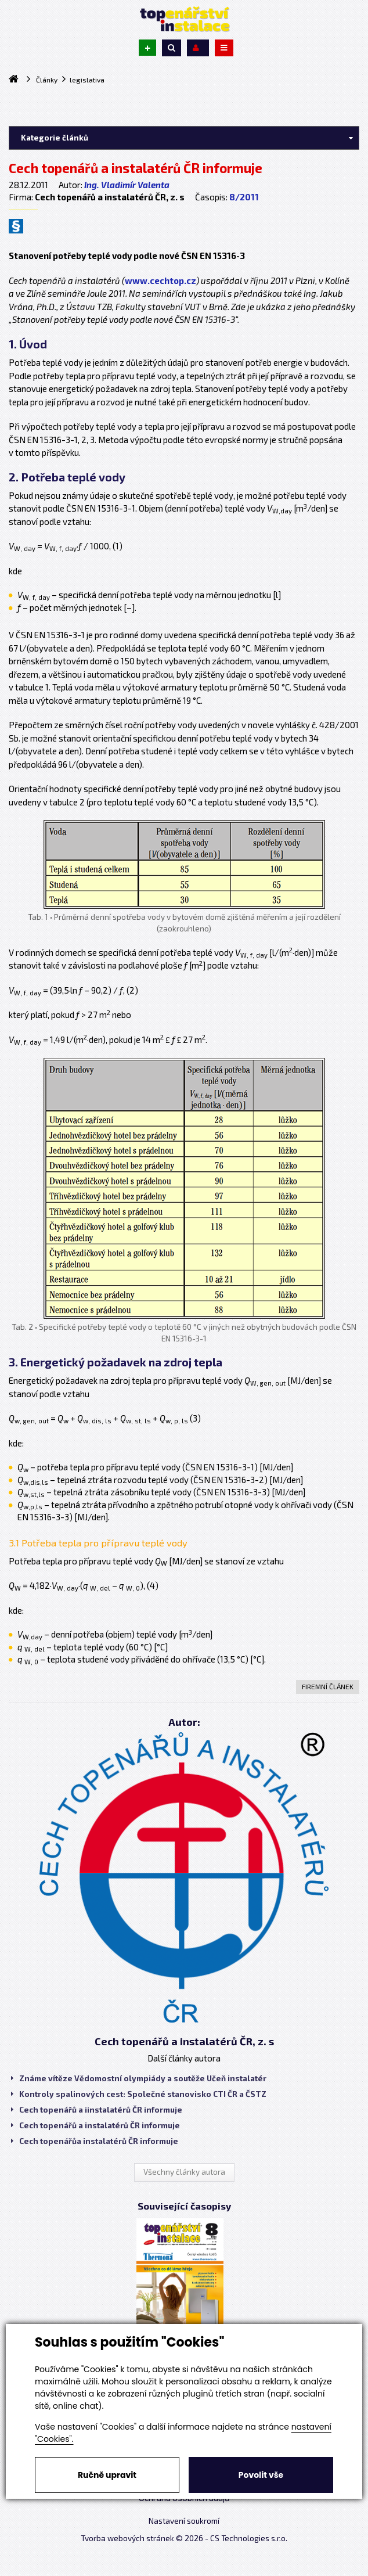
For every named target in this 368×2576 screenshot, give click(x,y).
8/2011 (244, 197)
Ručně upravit (107, 2475)
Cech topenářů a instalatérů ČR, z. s (184, 2041)
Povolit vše (261, 2475)
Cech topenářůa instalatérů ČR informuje (94, 2141)
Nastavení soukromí (184, 2520)
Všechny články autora (184, 2171)
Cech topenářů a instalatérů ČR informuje (95, 2125)
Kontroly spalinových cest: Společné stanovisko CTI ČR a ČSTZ (138, 2094)
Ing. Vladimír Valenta (126, 184)
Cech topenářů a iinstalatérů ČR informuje (96, 2109)
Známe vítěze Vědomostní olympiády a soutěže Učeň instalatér (138, 2078)
